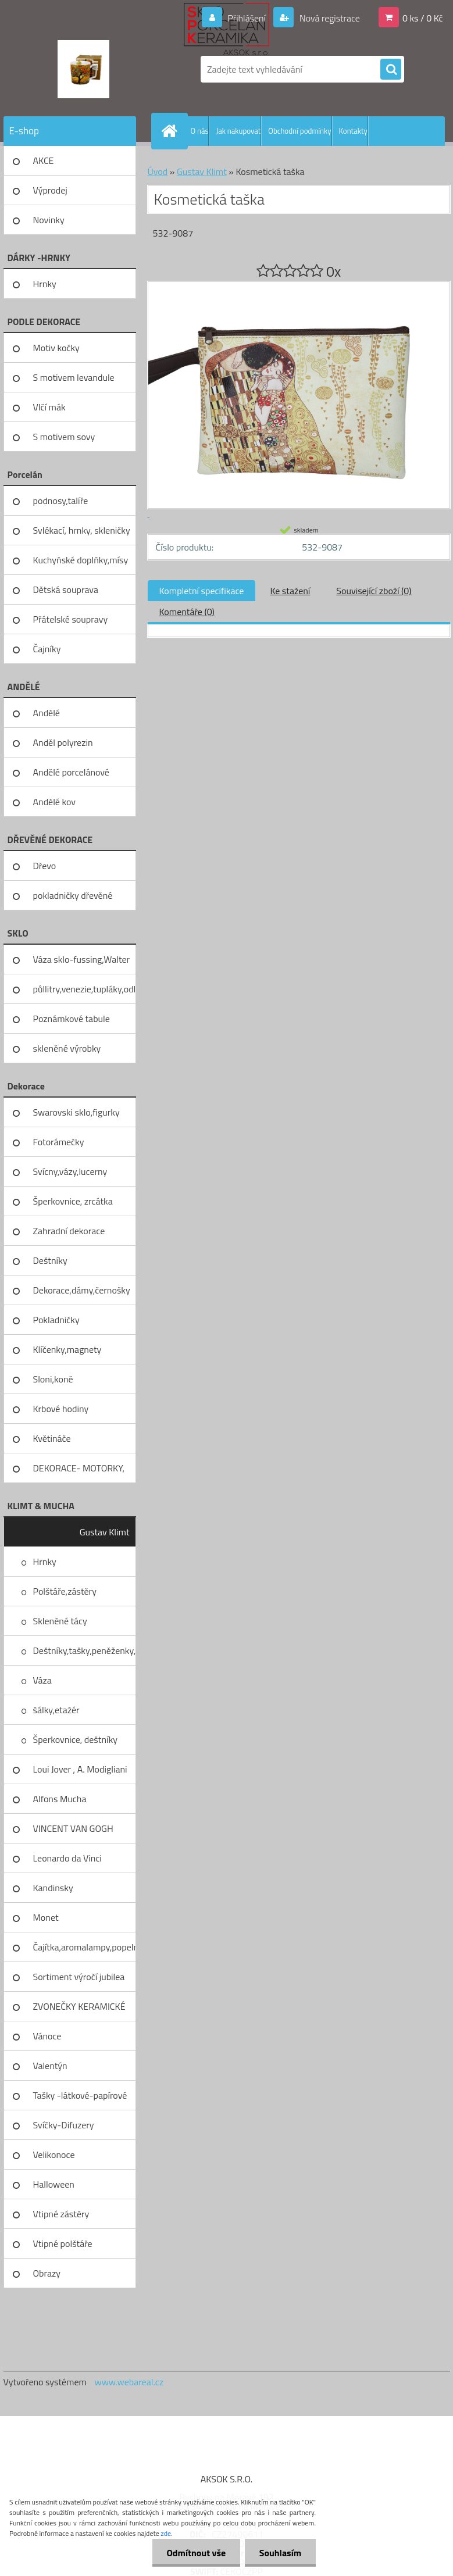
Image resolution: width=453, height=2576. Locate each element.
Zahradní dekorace (69, 1231)
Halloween (53, 2184)
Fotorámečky (58, 1142)
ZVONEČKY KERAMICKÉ (79, 2006)
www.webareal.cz (128, 2382)
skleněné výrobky (67, 1048)
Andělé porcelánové (71, 772)
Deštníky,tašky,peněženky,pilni (84, 1650)
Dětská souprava (65, 589)
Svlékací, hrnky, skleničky (81, 530)
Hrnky (44, 284)
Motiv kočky (56, 348)
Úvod (158, 171)
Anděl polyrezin (63, 742)
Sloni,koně (53, 1379)
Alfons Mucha (60, 1799)
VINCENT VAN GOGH (73, 1828)
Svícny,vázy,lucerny (70, 1171)
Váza (42, 1680)
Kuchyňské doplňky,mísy (81, 560)
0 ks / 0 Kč (422, 18)
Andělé (46, 713)
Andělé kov (54, 802)
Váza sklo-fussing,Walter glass (81, 963)
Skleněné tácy (60, 1621)
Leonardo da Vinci (67, 1858)
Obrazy (47, 2273)
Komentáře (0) (187, 612)
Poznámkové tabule (71, 1019)
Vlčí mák (49, 407)
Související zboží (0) (373, 591)
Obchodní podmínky (299, 131)
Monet (46, 1917)
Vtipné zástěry (61, 2214)
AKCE (43, 160)
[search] (390, 70)
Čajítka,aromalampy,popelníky (84, 1947)
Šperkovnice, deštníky (75, 1739)
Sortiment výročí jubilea (79, 1977)
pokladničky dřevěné (73, 895)
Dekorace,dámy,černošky (81, 1290)
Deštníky (50, 1260)
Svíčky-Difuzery (63, 2125)
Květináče (52, 1438)
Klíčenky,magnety (67, 1349)
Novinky (49, 220)
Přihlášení (247, 18)
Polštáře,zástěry (65, 1591)
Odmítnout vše (196, 2553)
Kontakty (353, 131)
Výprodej (50, 190)
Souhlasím (280, 2553)
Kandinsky (53, 1888)
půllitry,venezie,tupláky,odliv (84, 989)
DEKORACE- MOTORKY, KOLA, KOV (79, 1472)
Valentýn (50, 2066)
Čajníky (47, 649)
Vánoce (47, 2036)
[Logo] (83, 69)
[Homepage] (172, 130)
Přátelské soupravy (70, 619)
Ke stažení (290, 591)
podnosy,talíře (60, 501)
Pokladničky (56, 1320)
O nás (200, 131)
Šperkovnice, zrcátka (73, 1201)
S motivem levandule (74, 377)
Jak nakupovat (238, 131)
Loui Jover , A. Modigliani (80, 1769)
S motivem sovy (64, 437)
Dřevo (44, 866)
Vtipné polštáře (62, 2243)
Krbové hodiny (61, 1409)
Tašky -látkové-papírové (80, 2095)
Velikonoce (54, 2154)
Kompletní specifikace (201, 591)
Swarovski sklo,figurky (76, 1112)
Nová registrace (328, 18)
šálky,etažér (56, 1710)
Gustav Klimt (105, 1532)
